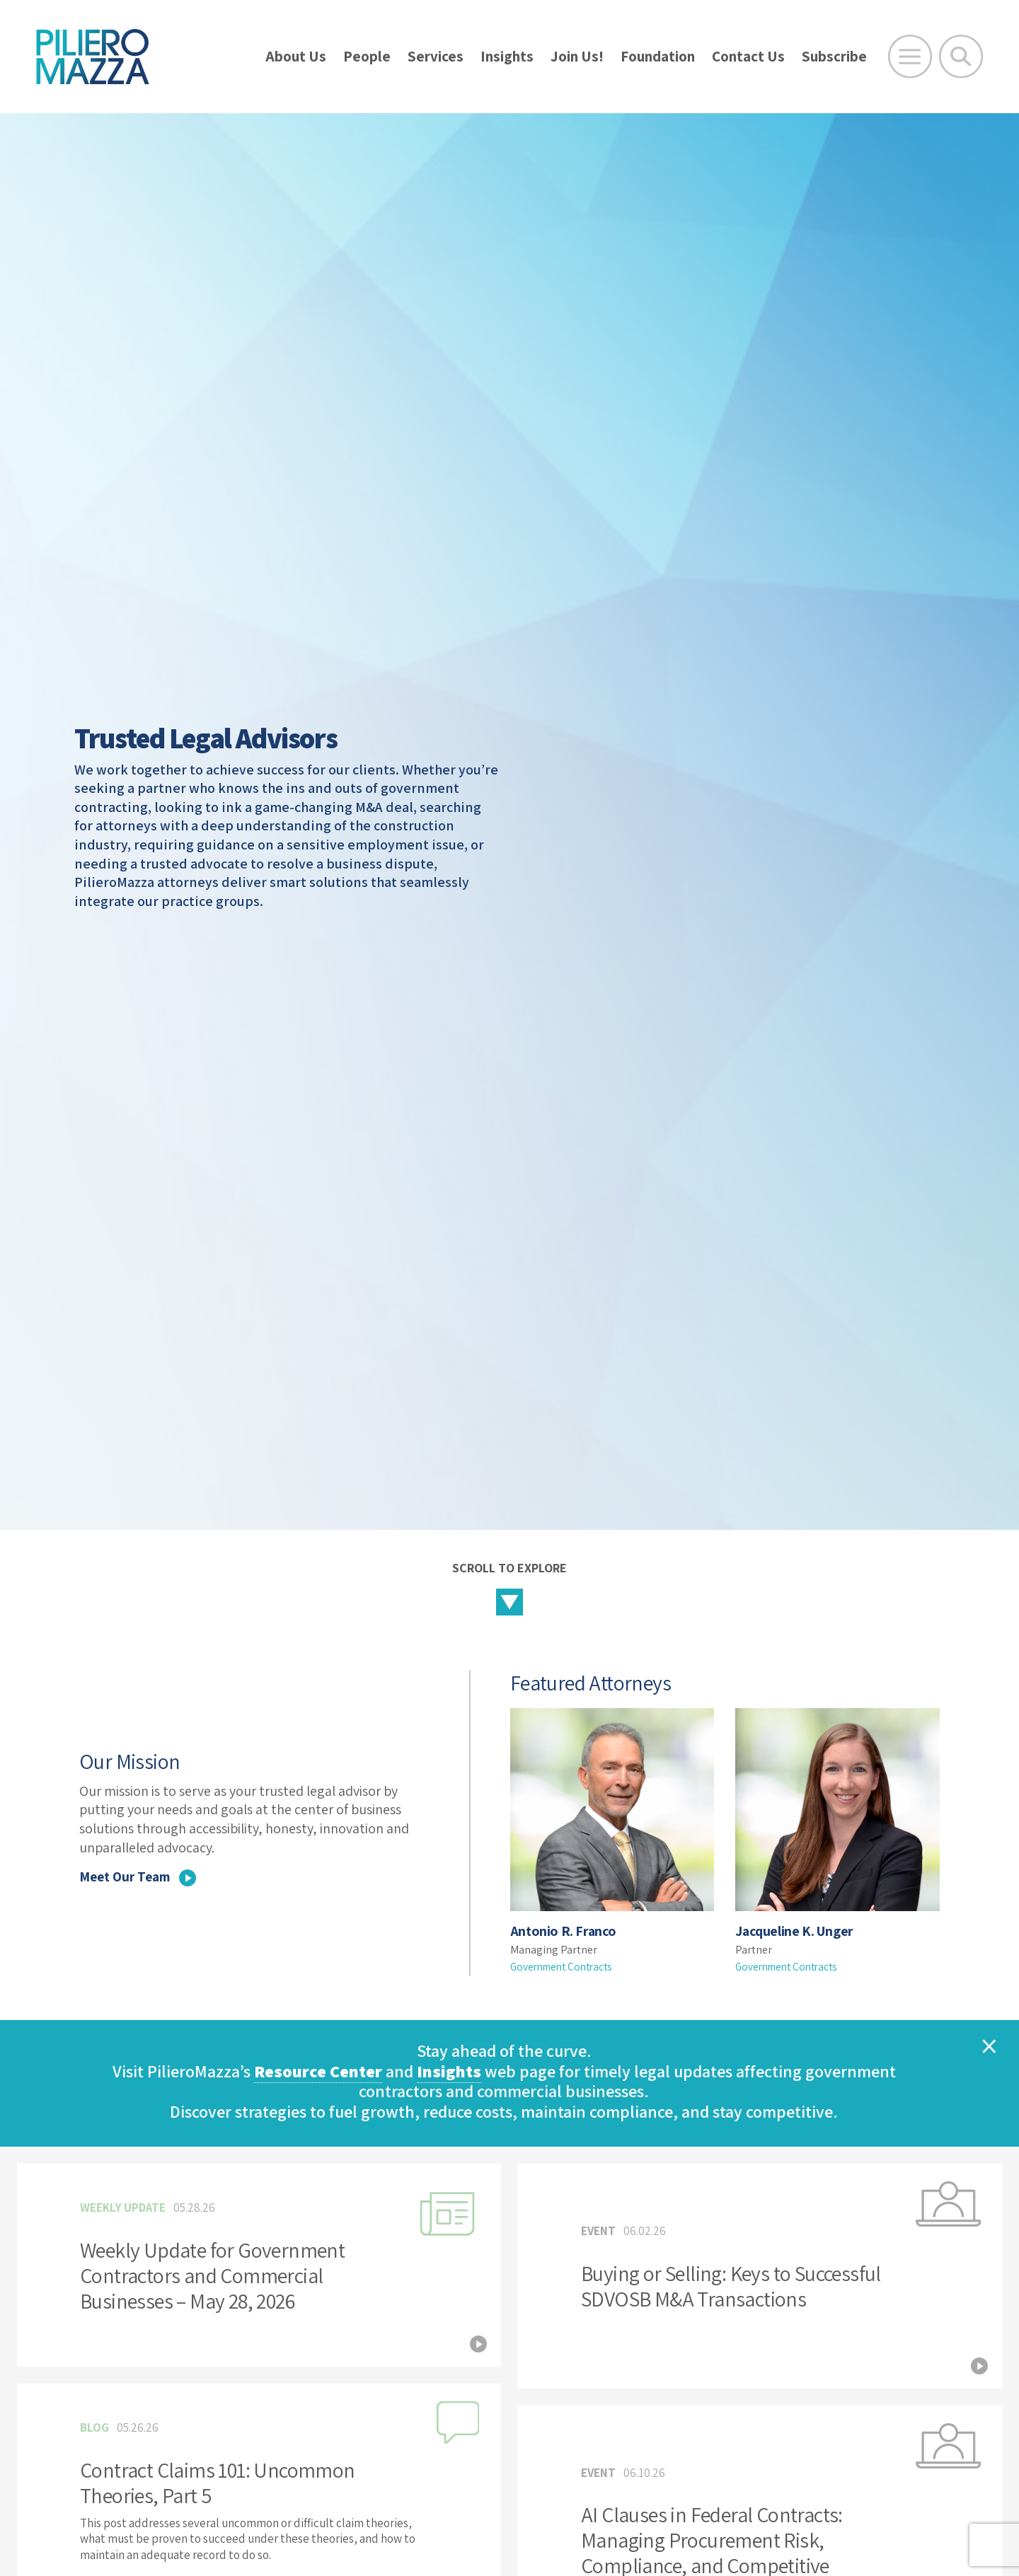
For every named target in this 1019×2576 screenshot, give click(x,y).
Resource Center (318, 2071)
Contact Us (748, 56)
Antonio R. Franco (564, 1930)
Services (436, 56)
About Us (295, 56)
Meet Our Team (140, 1876)
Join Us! (577, 56)
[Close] (989, 2045)
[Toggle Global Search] (961, 57)
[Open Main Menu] (910, 57)
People (367, 56)
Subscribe (834, 56)
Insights (507, 56)
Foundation (658, 56)
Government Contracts (565, 1966)
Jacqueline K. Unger (797, 1930)
